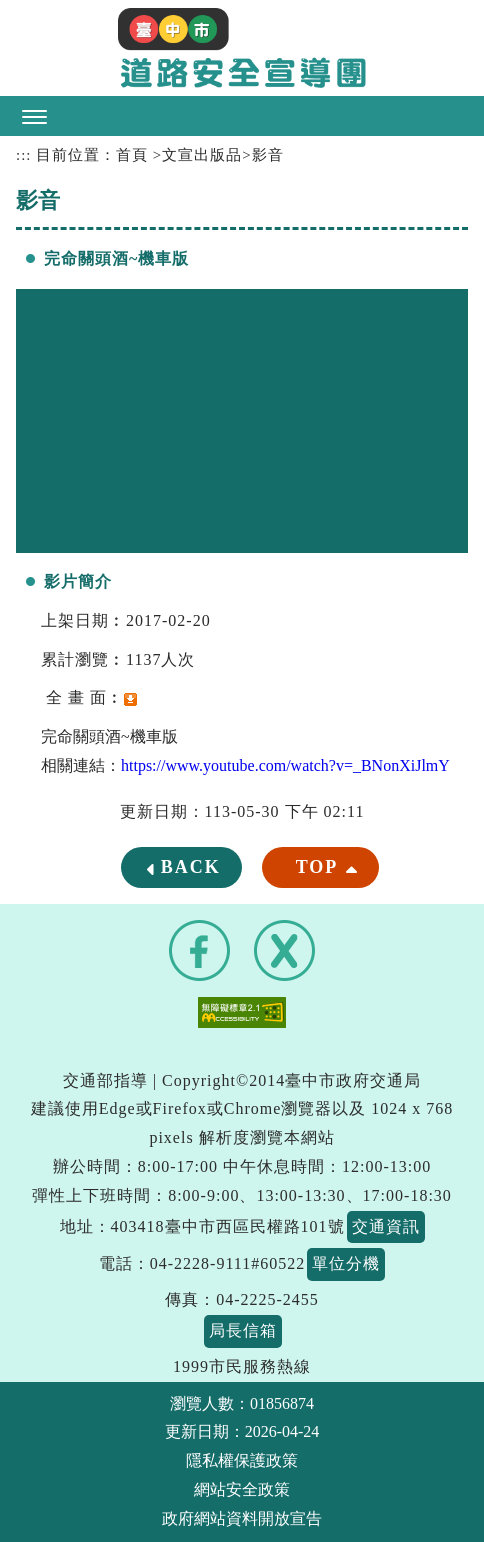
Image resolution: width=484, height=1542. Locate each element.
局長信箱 (243, 1330)
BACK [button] (191, 867)
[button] (242, 116)
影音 (268, 155)
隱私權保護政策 (242, 1460)
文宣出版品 (202, 155)
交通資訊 (386, 1226)
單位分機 (346, 1263)
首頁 (132, 155)
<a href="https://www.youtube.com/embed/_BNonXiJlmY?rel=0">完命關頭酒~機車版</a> (242, 421)
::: (23, 155)
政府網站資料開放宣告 (242, 1518)
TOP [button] (317, 867)
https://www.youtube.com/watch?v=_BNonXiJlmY (285, 765)
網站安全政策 (242, 1489)
